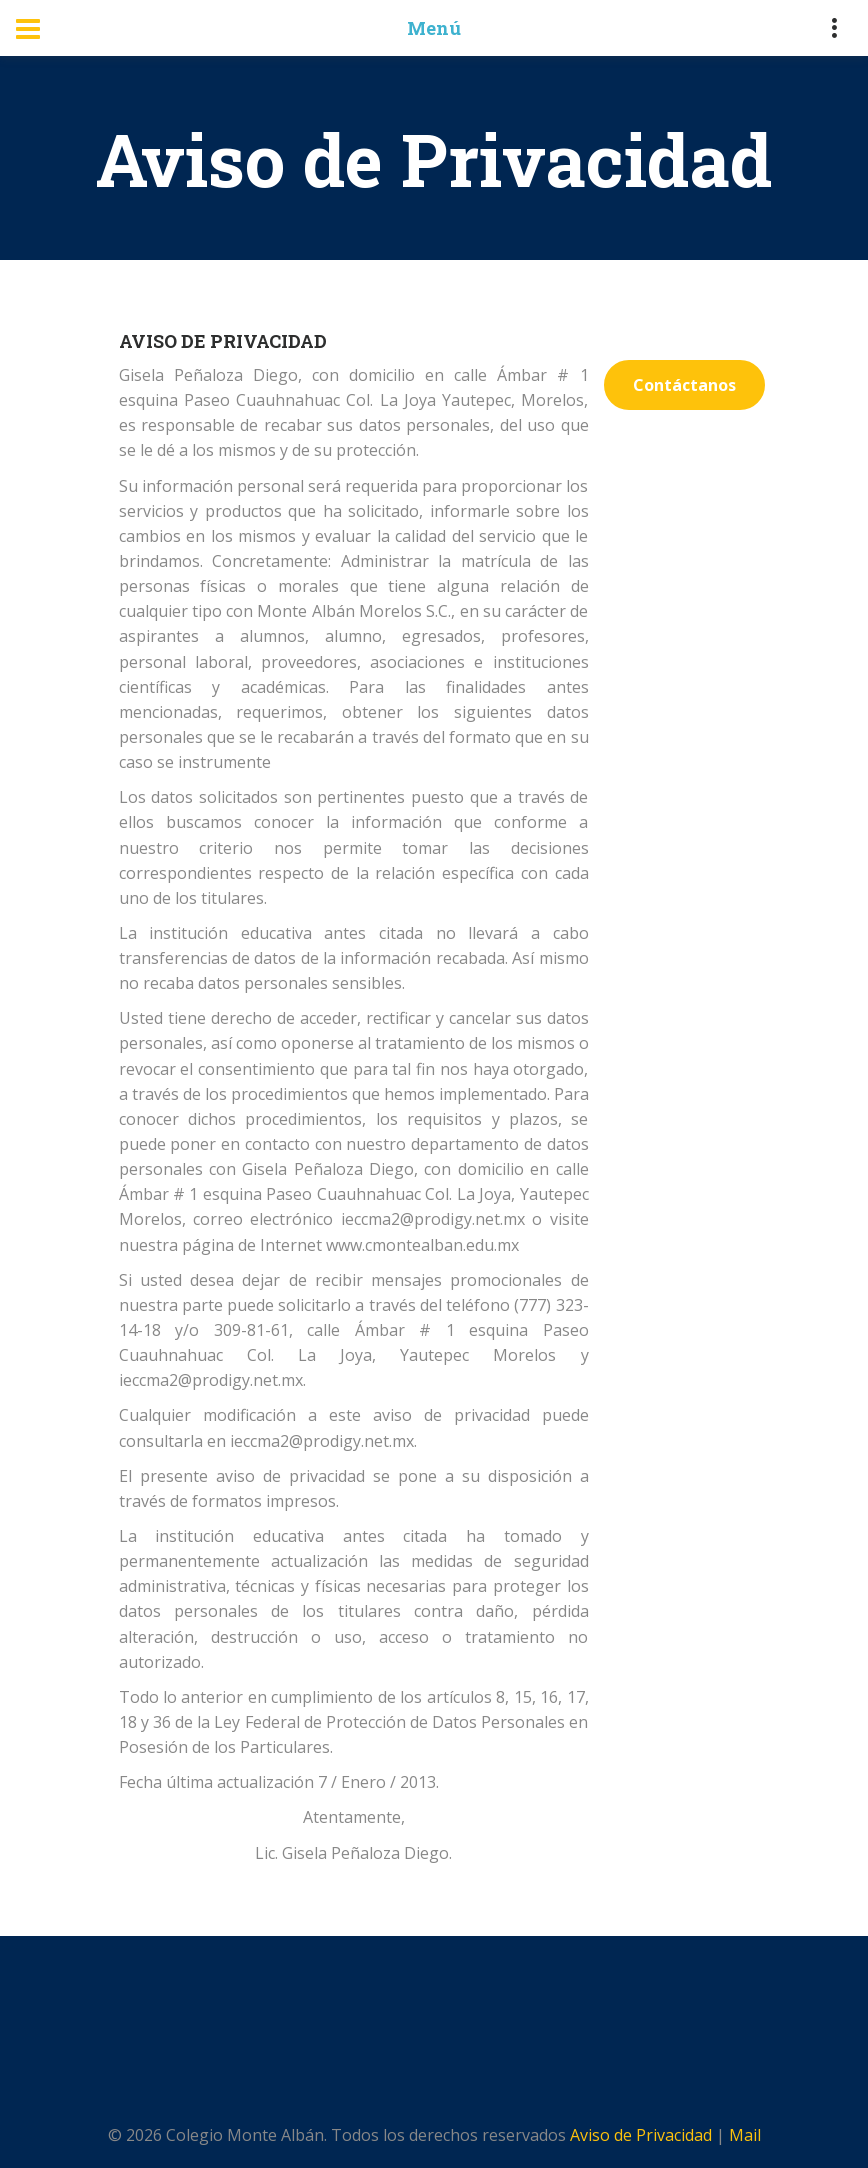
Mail (745, 2135)
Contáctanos (684, 385)
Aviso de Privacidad (641, 2135)
